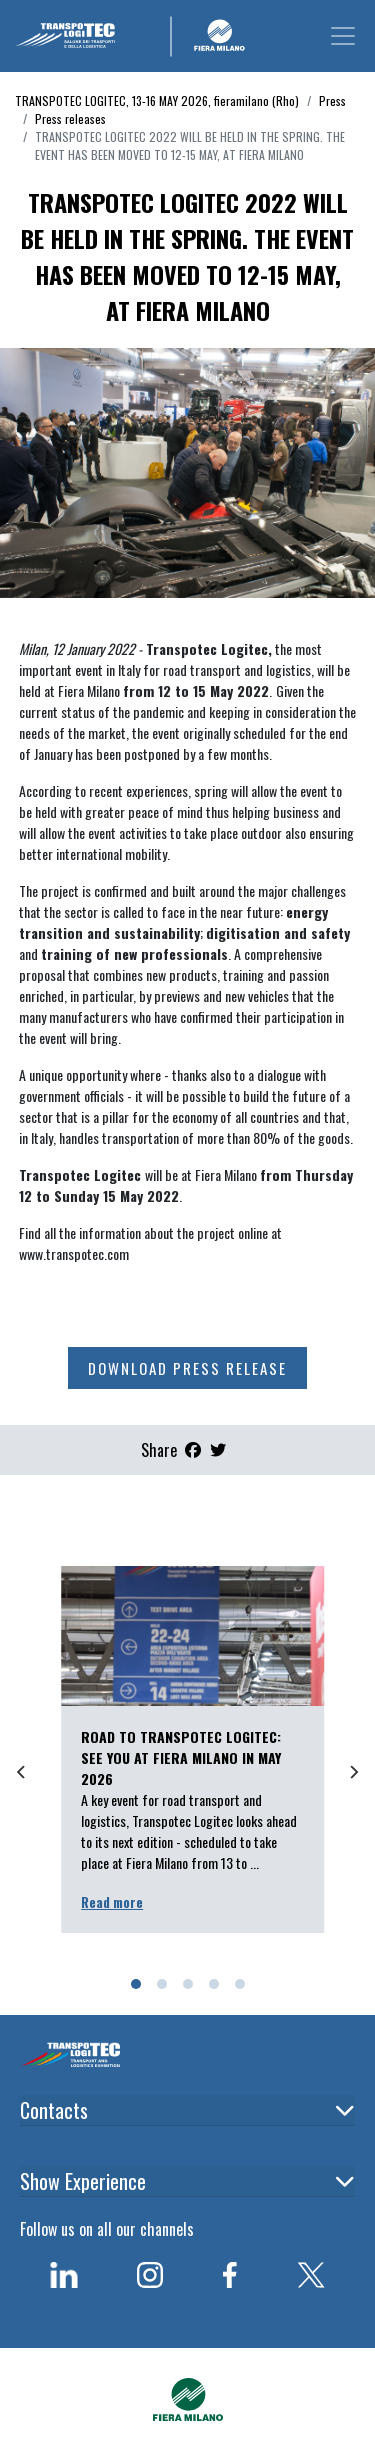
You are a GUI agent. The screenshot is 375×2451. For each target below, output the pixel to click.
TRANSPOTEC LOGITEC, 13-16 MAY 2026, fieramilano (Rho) (157, 100)
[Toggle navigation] (343, 36)
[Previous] (22, 1772)
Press (332, 100)
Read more (112, 1902)
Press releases (70, 118)
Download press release (187, 1368)
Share (159, 1450)
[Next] (353, 1772)
